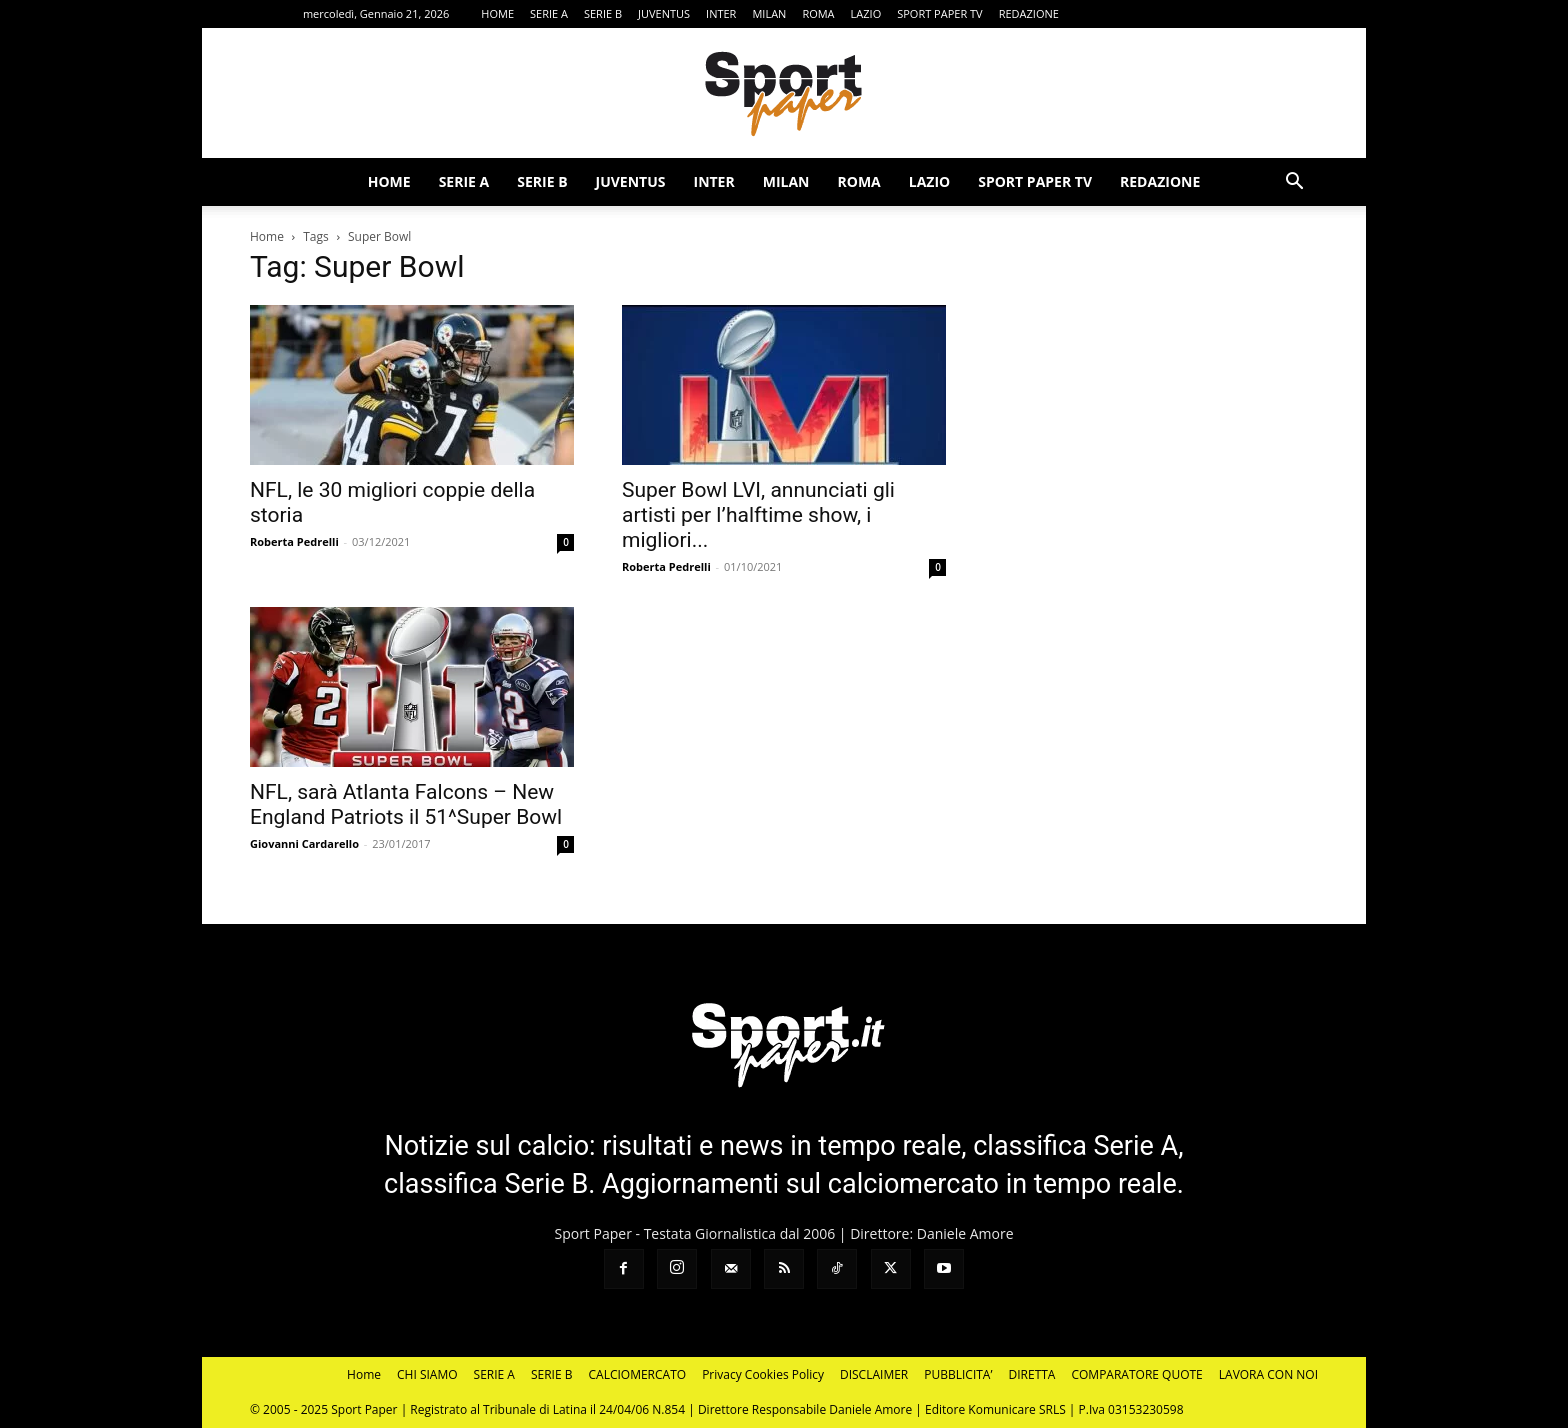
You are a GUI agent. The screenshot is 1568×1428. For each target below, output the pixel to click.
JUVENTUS (664, 13)
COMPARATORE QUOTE (1136, 1374)
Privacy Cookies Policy (763, 1374)
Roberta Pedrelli (294, 541)
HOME (497, 13)
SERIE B (603, 13)
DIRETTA (1032, 1374)
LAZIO (866, 13)
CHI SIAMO (427, 1374)
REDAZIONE (1029, 13)
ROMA (818, 13)
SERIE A (549, 13)
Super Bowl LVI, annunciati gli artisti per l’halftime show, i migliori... (758, 515)
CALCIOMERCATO (638, 1374)
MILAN (769, 13)
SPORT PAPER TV (939, 13)
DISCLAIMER (874, 1374)
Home (267, 236)
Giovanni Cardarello (304, 843)
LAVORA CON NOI (1268, 1374)
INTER (721, 13)
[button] (1294, 183)
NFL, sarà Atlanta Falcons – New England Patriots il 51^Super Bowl (406, 804)
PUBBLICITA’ (958, 1374)
